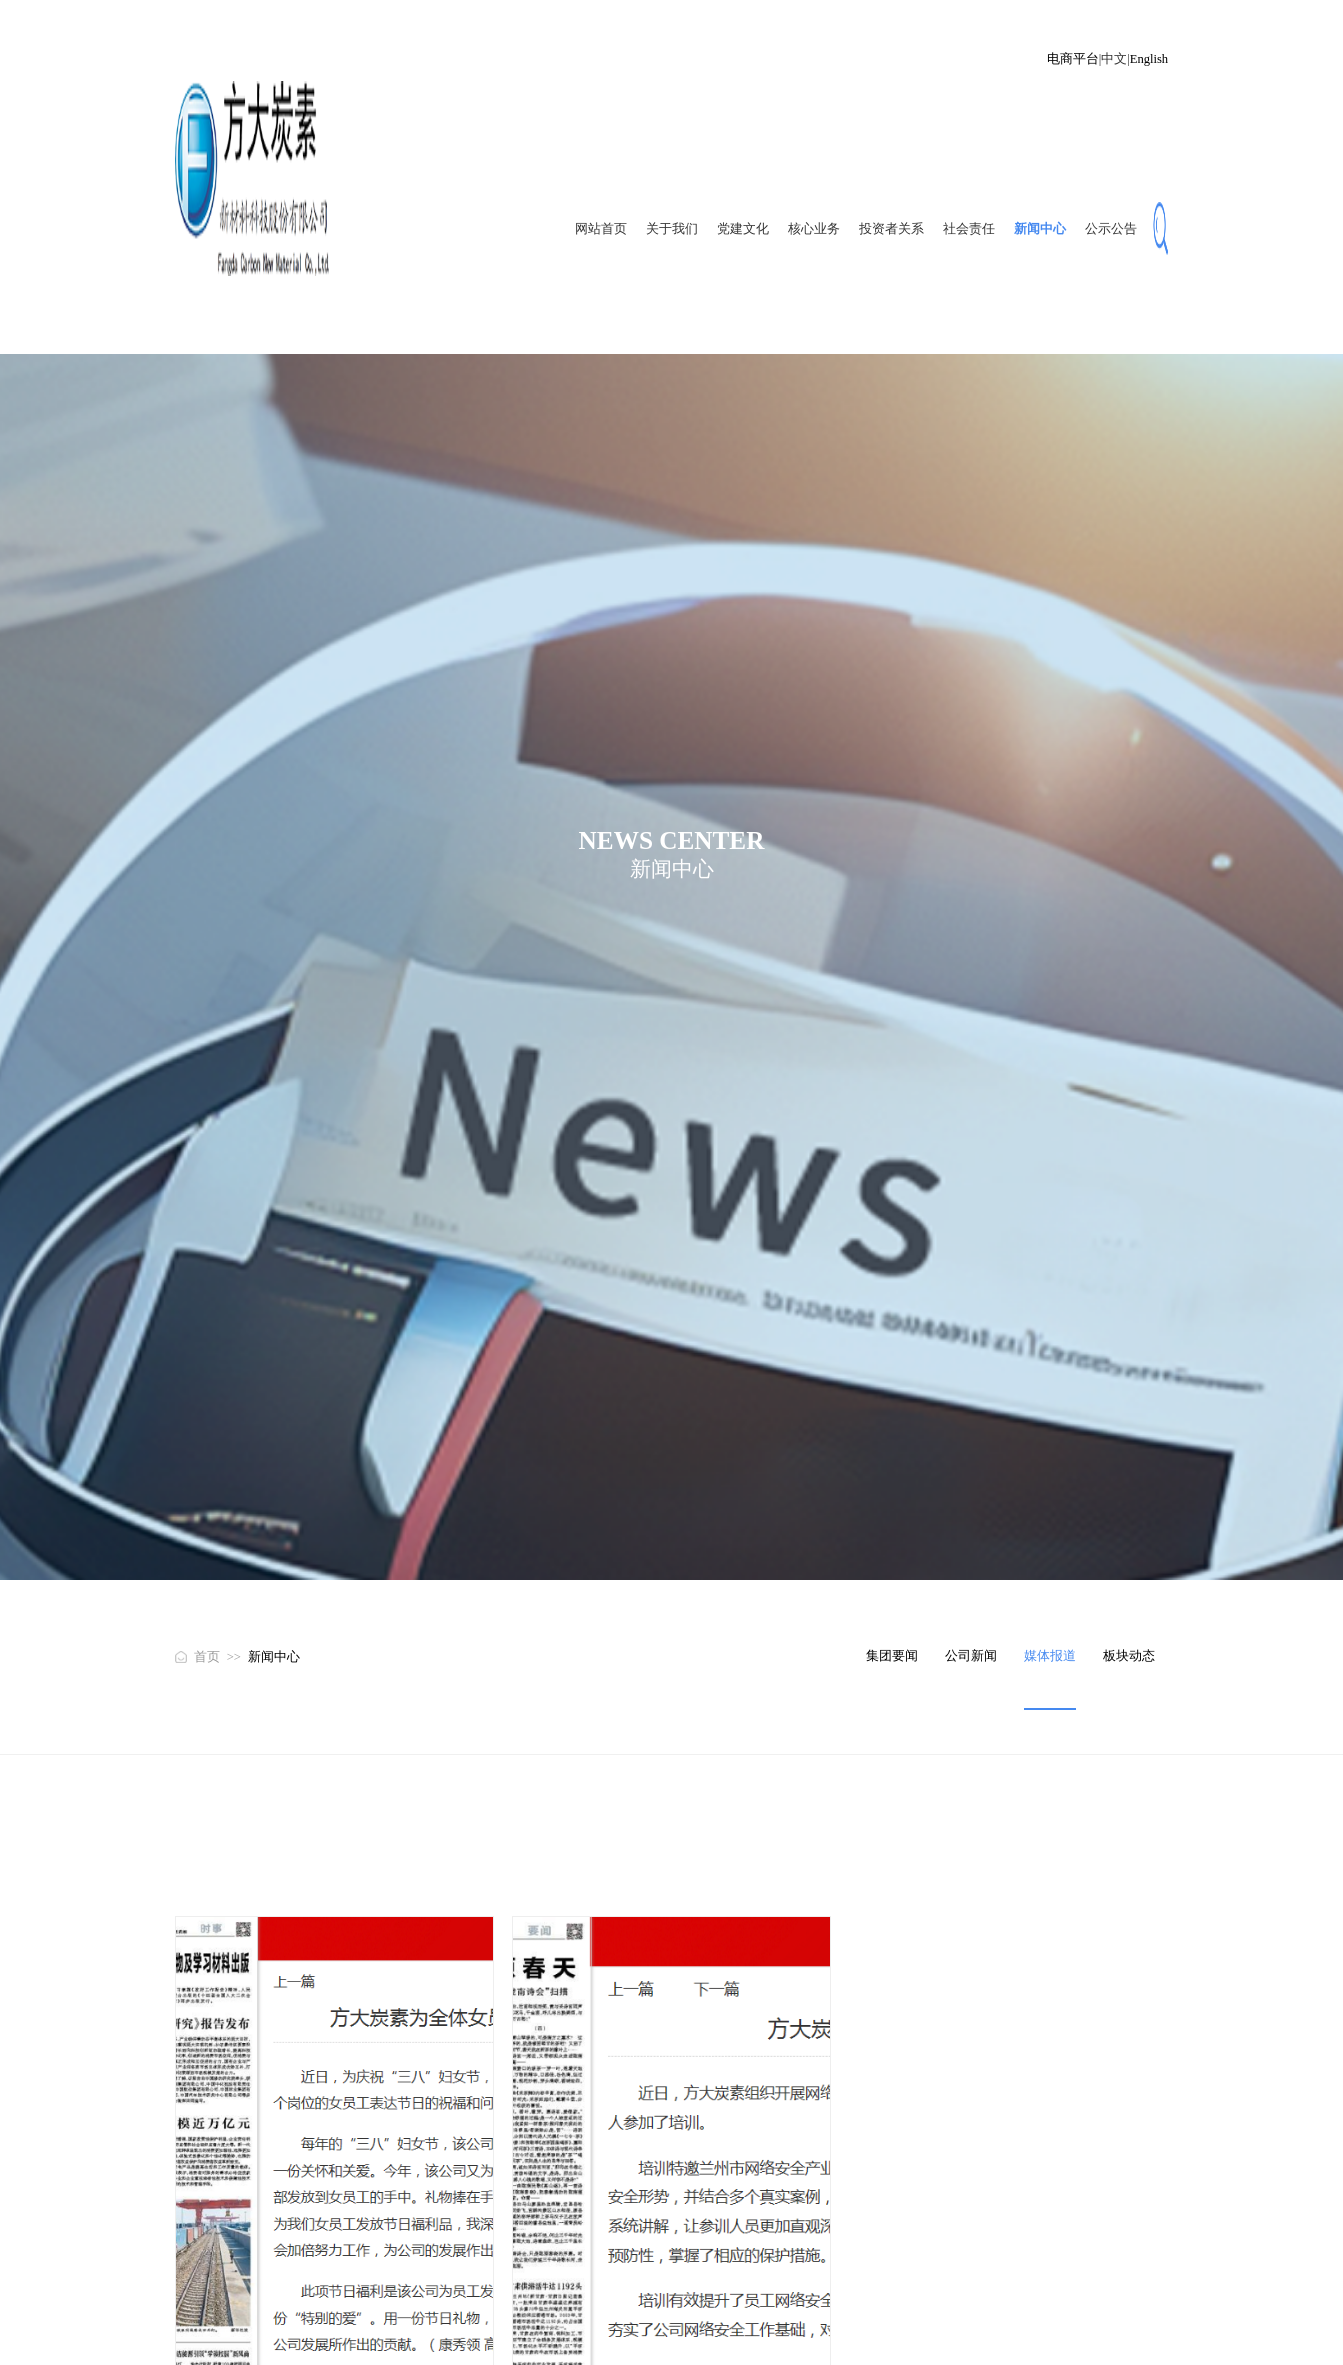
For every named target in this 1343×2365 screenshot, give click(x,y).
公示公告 (1111, 229)
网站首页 (601, 229)
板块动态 (1129, 1656)
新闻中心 (1040, 229)
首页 (207, 1657)
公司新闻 (971, 1656)
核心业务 (814, 229)
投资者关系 (891, 229)
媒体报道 (1050, 1656)
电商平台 (1073, 59)
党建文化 (743, 229)
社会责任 (969, 229)
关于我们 (672, 229)
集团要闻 (892, 1656)
